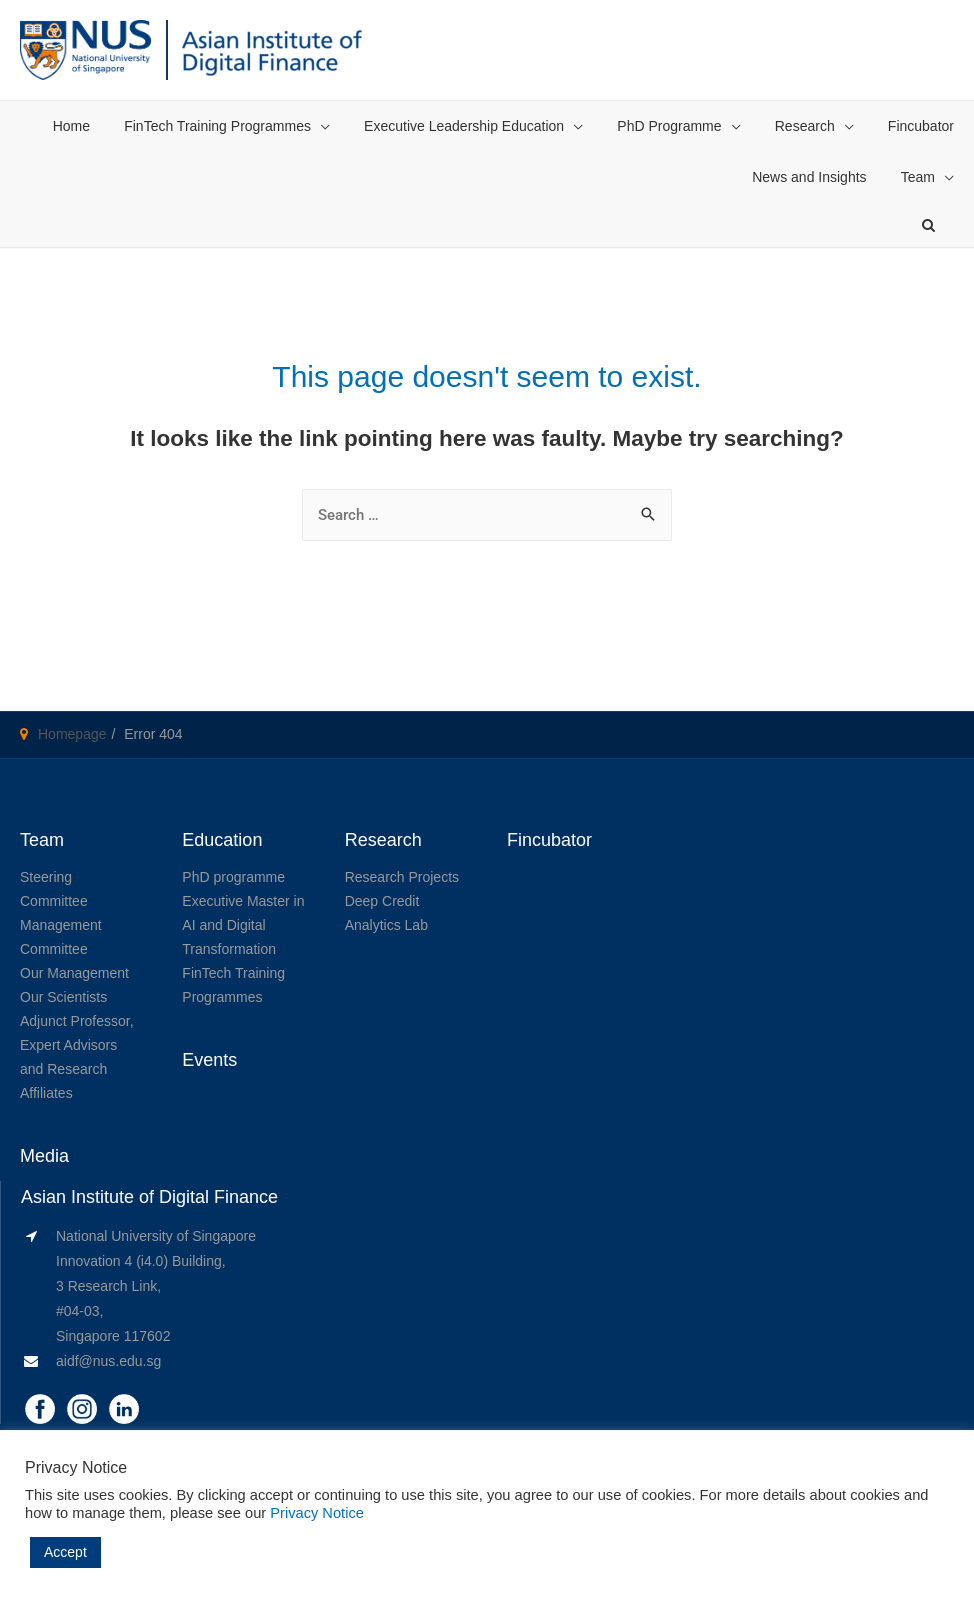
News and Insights (809, 177)
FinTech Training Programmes (217, 126)
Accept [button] (65, 1552)
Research (805, 126)
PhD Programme (669, 126)
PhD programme (233, 877)
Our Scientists (63, 997)
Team (918, 177)
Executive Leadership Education (464, 126)
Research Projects (402, 877)
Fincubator (921, 126)
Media (44, 1156)
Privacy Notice (317, 1513)
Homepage (72, 734)
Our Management (74, 973)
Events (209, 1060)
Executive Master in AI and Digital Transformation (243, 925)
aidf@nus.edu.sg (108, 1361)
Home (71, 126)
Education (222, 840)
